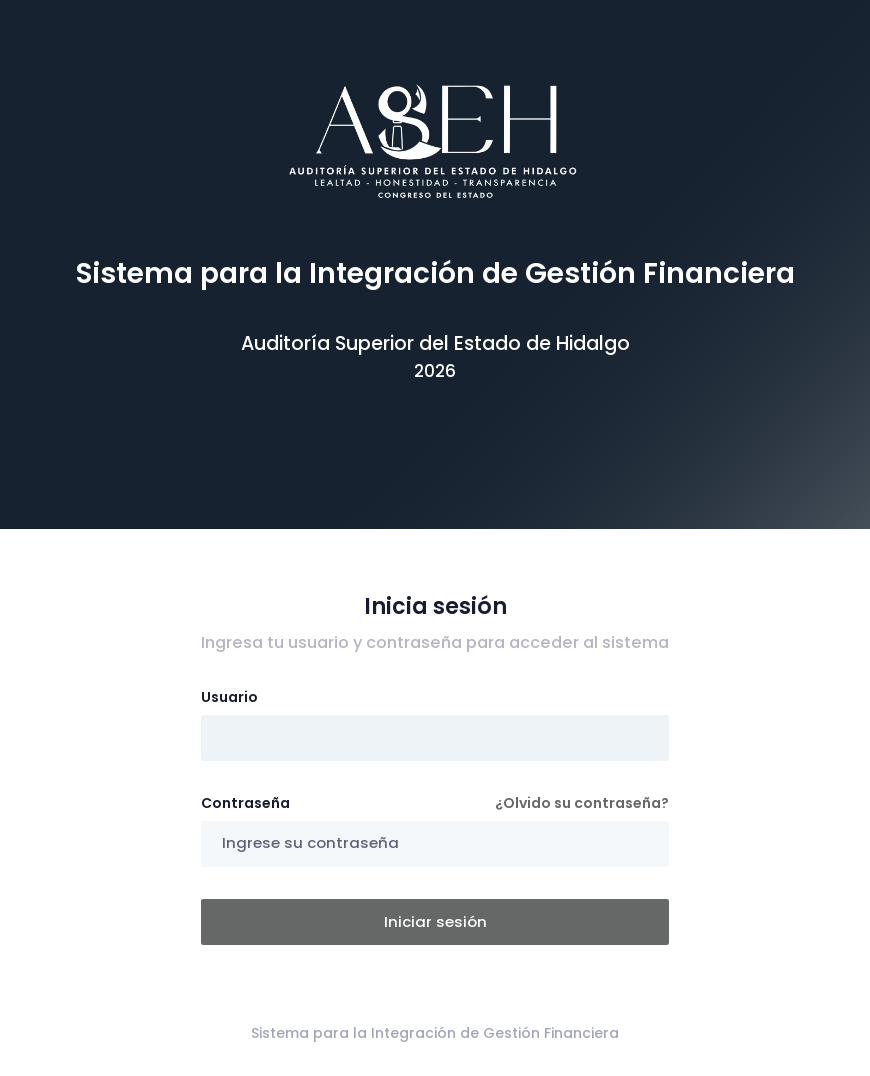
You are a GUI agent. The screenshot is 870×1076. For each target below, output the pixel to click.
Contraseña (245, 803)
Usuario (229, 697)
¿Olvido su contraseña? (582, 803)
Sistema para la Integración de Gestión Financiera (435, 1033)
